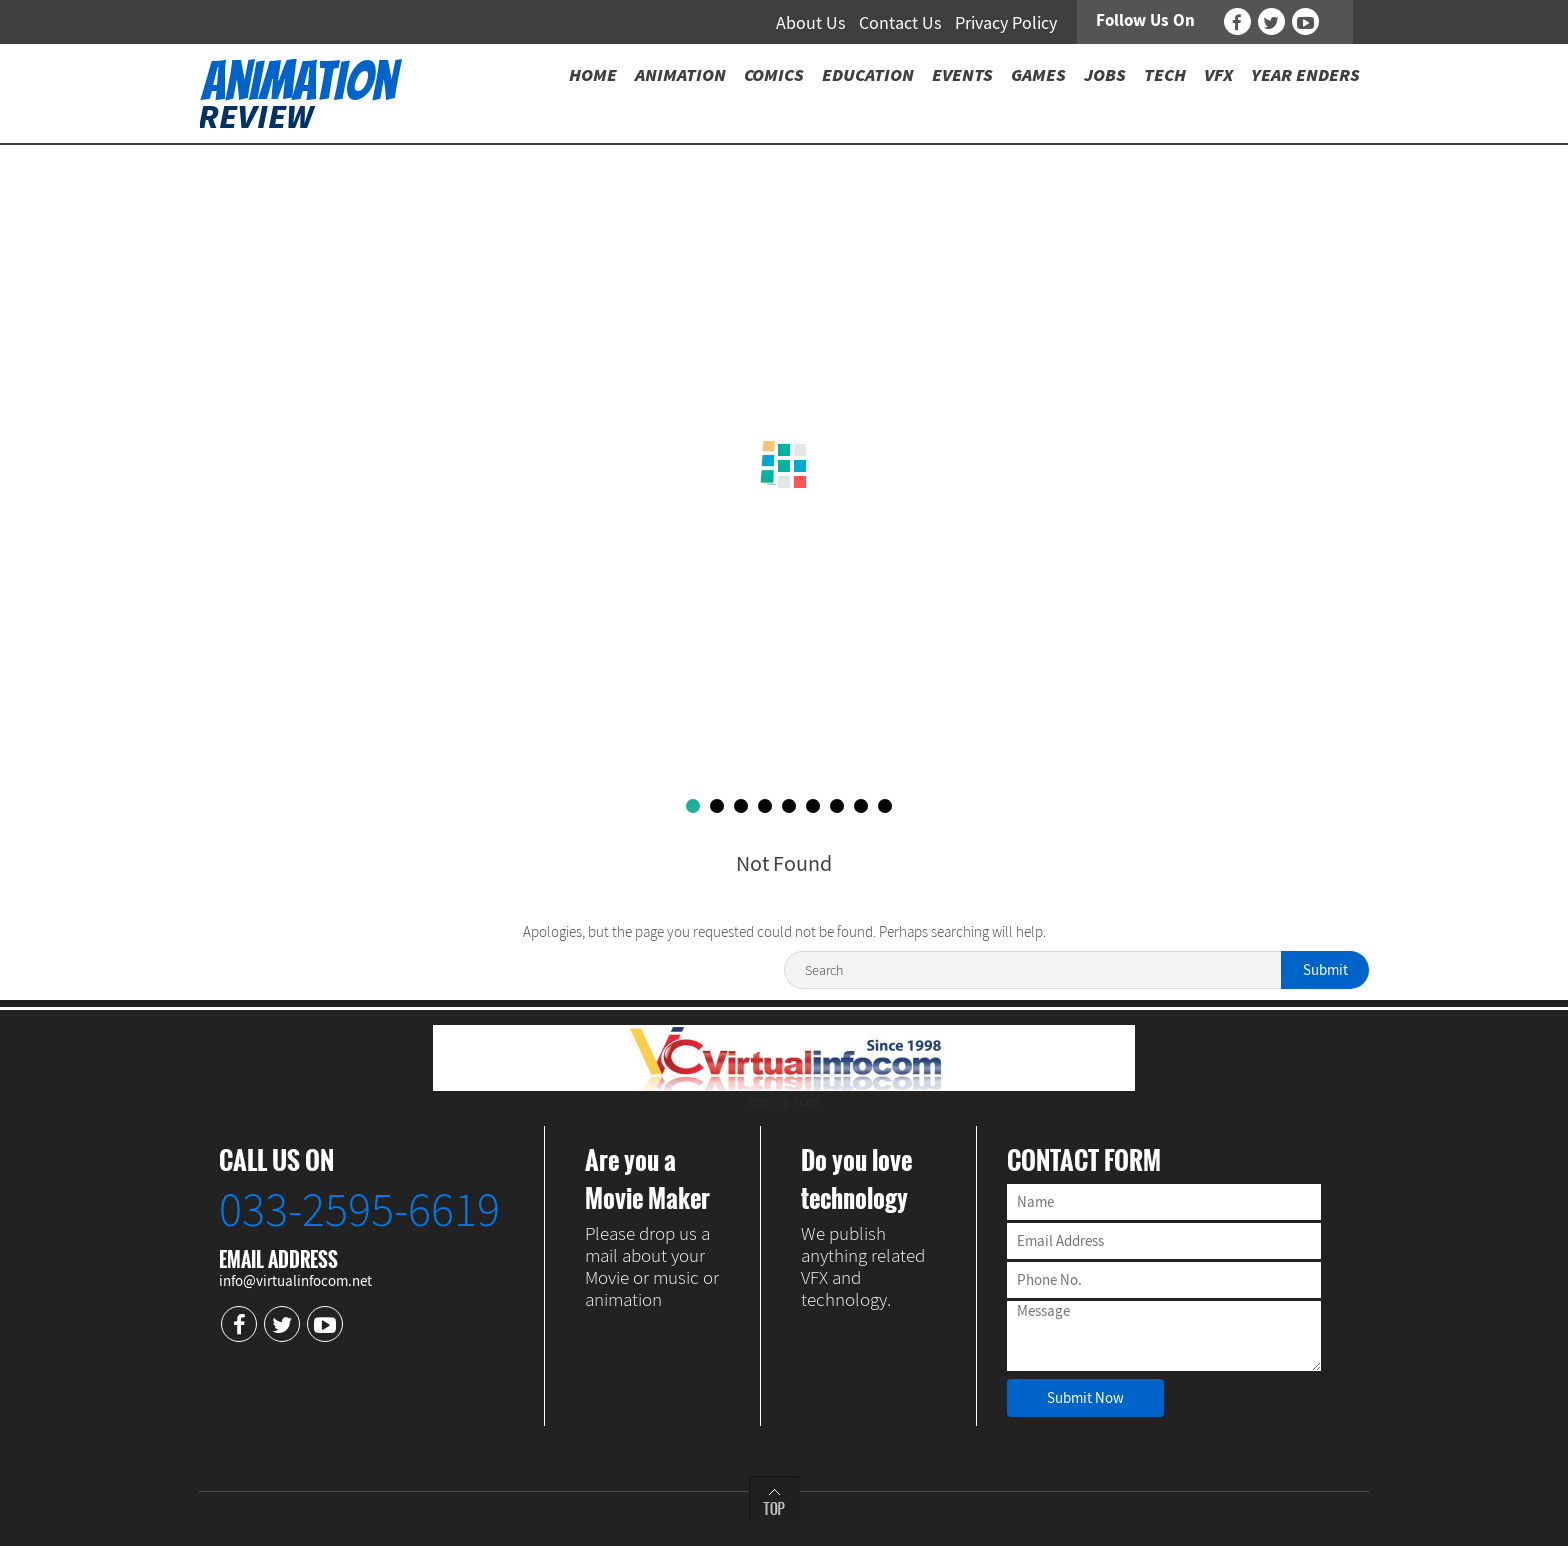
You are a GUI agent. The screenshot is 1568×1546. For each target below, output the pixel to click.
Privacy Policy (1006, 22)
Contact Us (900, 22)
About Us (811, 22)
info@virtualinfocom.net (295, 1280)
